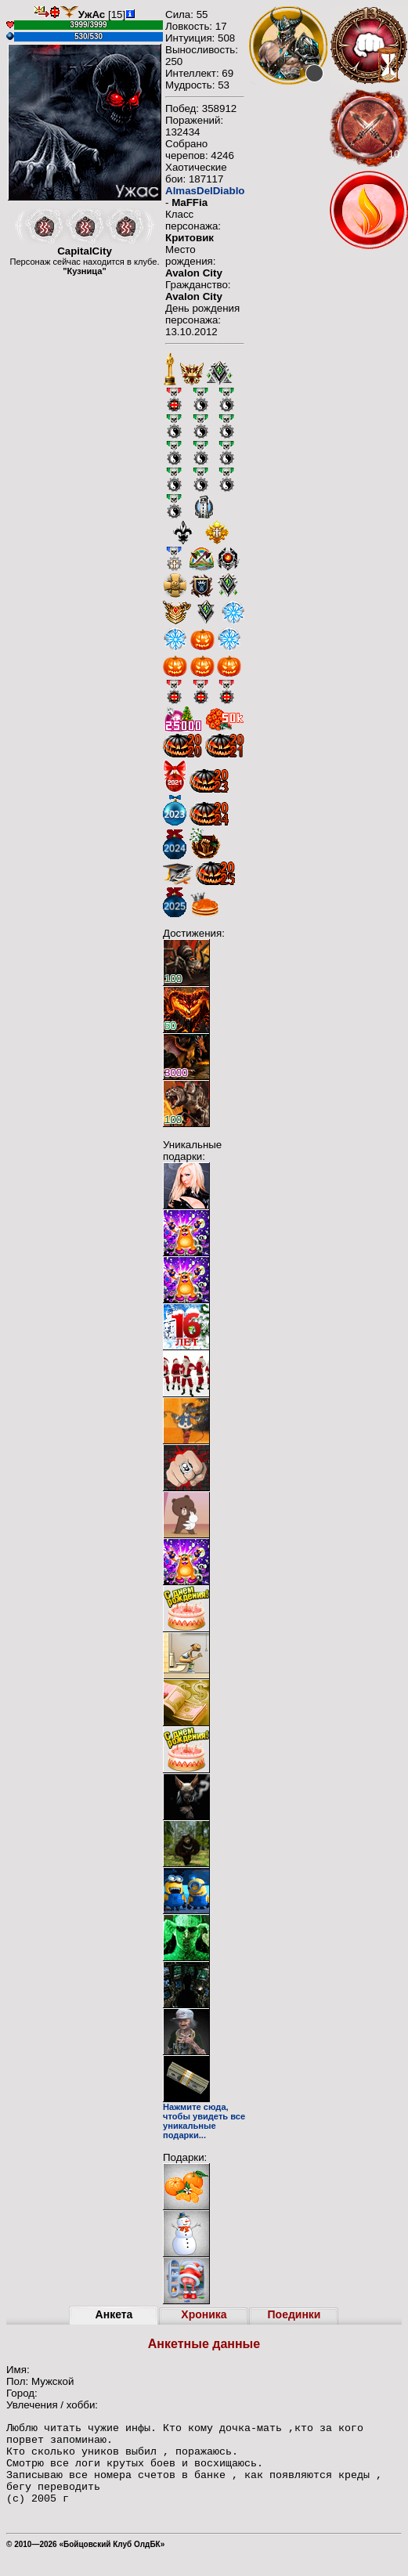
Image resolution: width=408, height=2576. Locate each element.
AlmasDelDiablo (204, 191)
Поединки (294, 2314)
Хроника (203, 2314)
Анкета (114, 2314)
